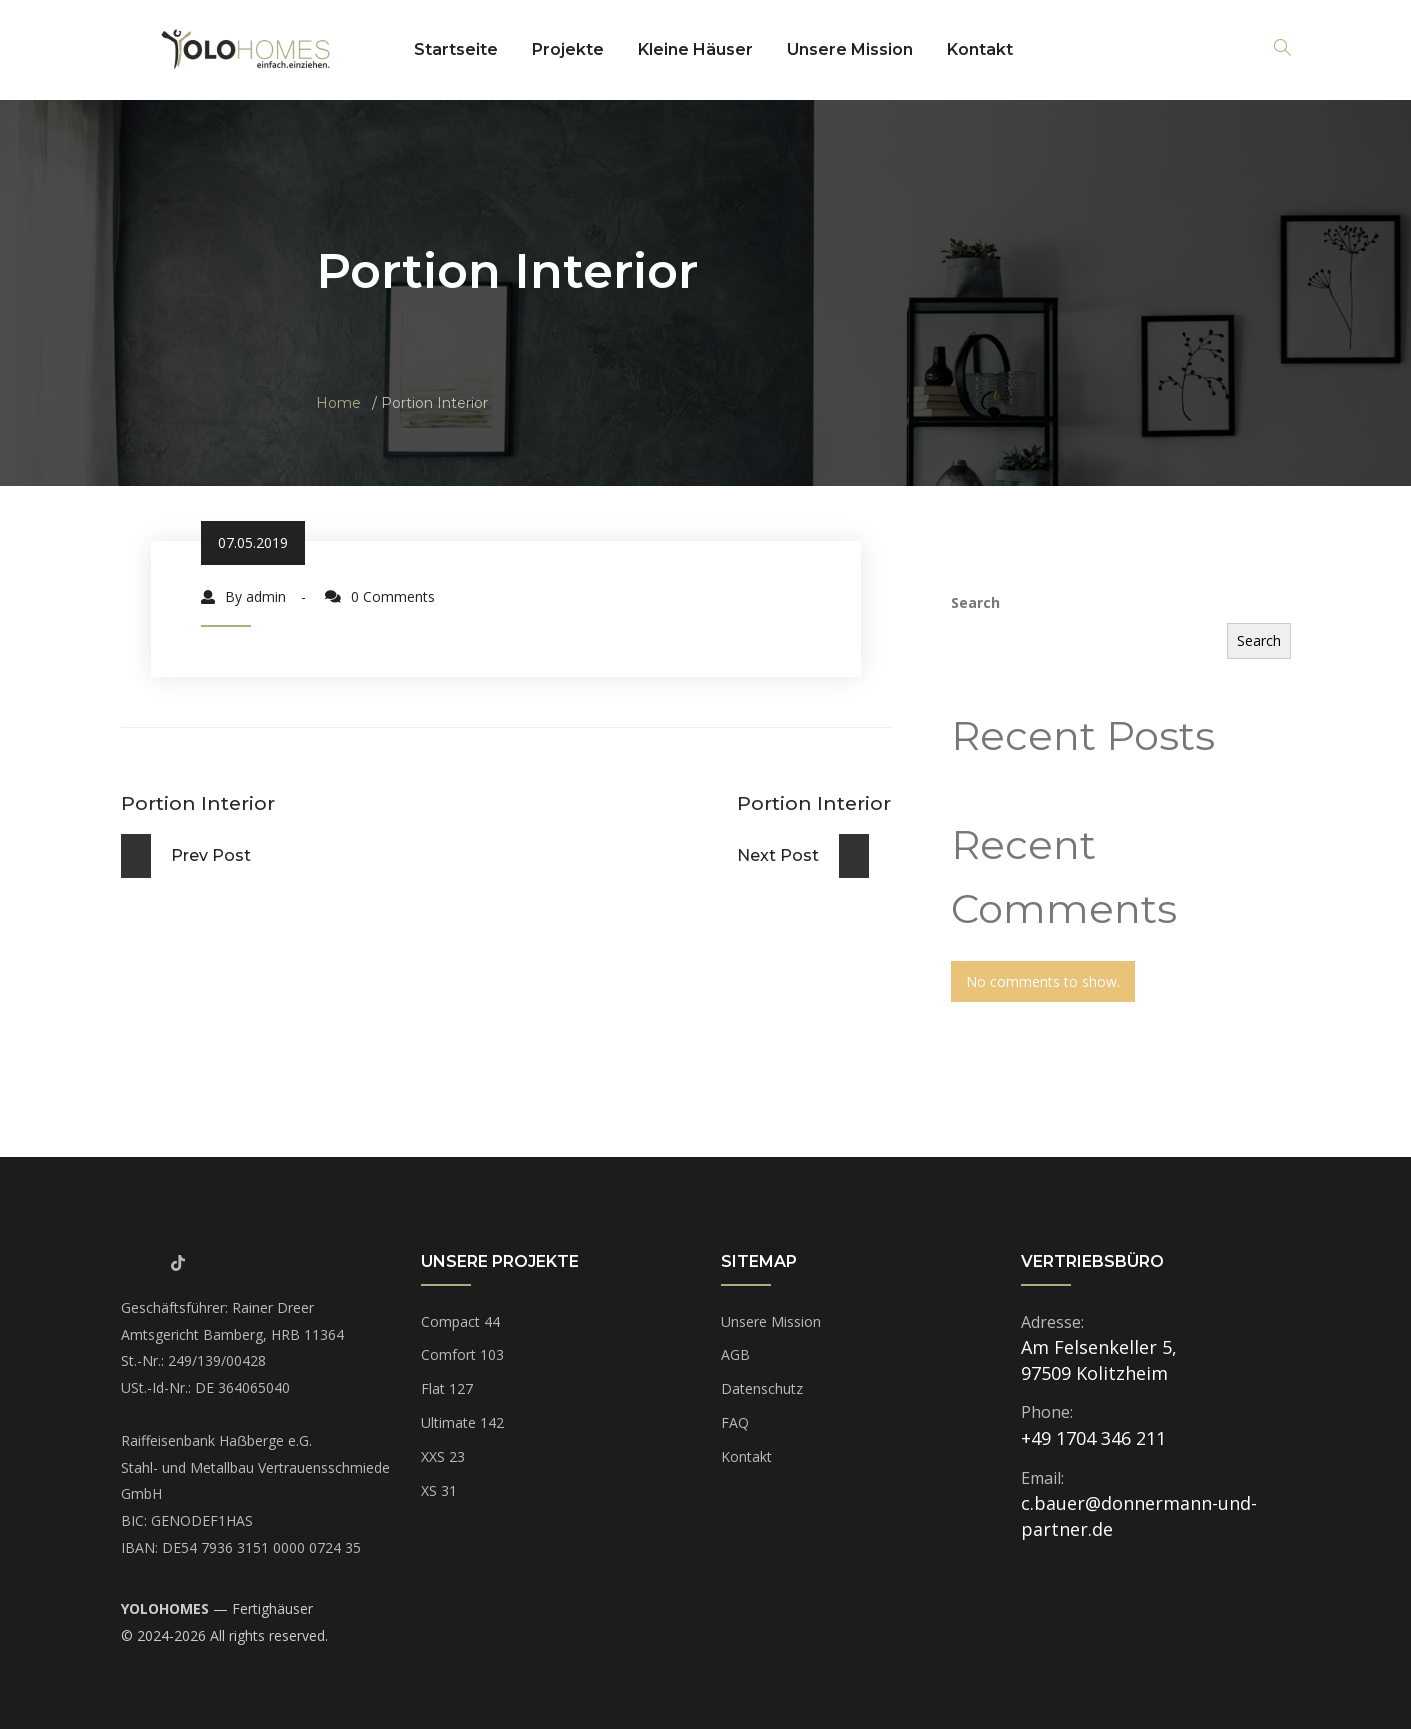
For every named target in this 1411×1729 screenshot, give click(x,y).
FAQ (735, 1422)
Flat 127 (447, 1388)
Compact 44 (460, 1321)
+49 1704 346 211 (1093, 1438)
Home (338, 403)
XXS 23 (443, 1456)
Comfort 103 (462, 1354)
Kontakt (980, 49)
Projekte (568, 49)
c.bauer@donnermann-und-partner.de (1139, 1516)
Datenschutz (762, 1388)
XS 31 (439, 1490)
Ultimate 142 (462, 1422)
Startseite (456, 49)
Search (975, 602)
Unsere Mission (850, 49)
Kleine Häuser (695, 49)
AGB (735, 1354)
